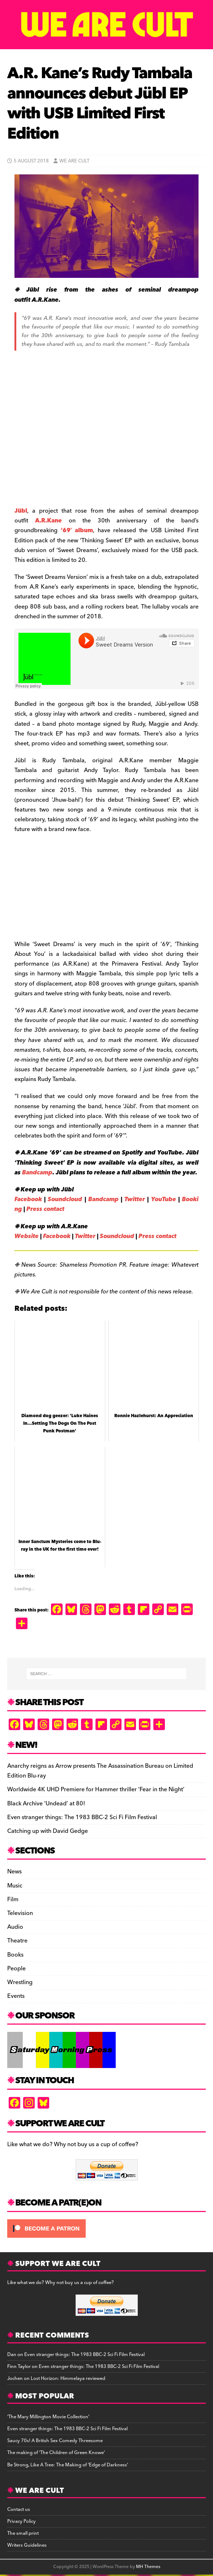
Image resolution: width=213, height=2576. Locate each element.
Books (15, 1955)
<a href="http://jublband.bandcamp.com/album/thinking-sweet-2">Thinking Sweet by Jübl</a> (86, 885)
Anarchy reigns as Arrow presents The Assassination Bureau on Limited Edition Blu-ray (100, 1771)
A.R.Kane (48, 521)
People (16, 1968)
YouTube (163, 1199)
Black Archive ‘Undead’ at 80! (46, 1803)
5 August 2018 (31, 161)
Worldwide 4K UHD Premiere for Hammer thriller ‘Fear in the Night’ (95, 1789)
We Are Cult (74, 161)
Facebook (28, 1199)
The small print (23, 2533)
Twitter (134, 1199)
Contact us (18, 2509)
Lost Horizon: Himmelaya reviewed (68, 2378)
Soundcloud (65, 1199)
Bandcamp (37, 1173)
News (14, 1872)
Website (26, 1236)
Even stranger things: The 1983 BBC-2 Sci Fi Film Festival (82, 1817)
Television (20, 1913)
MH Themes (148, 2567)
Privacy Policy (21, 2521)
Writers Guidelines (27, 2545)
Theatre (17, 1941)
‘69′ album (77, 530)
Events (16, 1996)
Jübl (20, 511)
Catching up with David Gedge (47, 1831)
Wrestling (20, 1982)
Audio (15, 1927)
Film (12, 1899)
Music (14, 1886)
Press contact (45, 1209)
